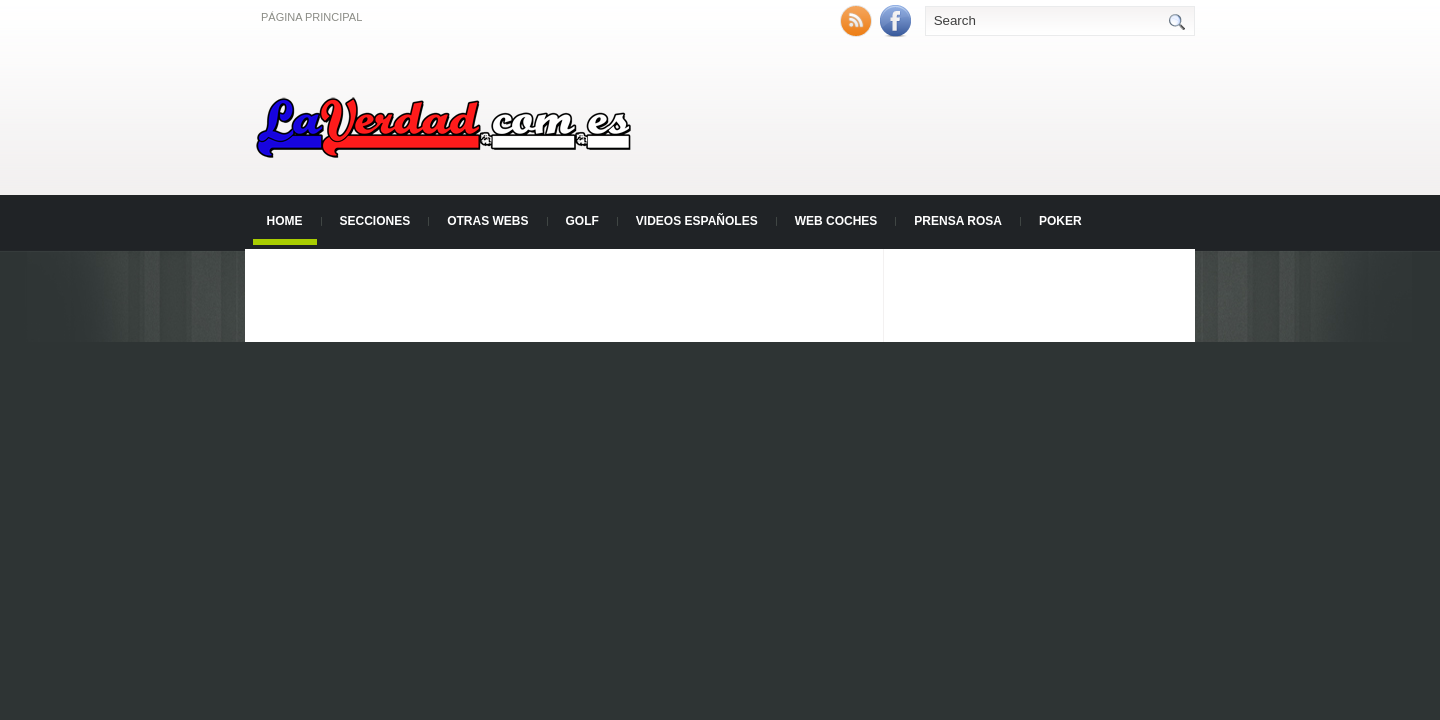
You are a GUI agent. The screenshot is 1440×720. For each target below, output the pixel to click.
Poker (1060, 221)
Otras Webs (487, 221)
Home (285, 221)
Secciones (375, 221)
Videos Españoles (697, 221)
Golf (582, 221)
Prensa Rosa (958, 221)
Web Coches (836, 221)
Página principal (311, 17)
